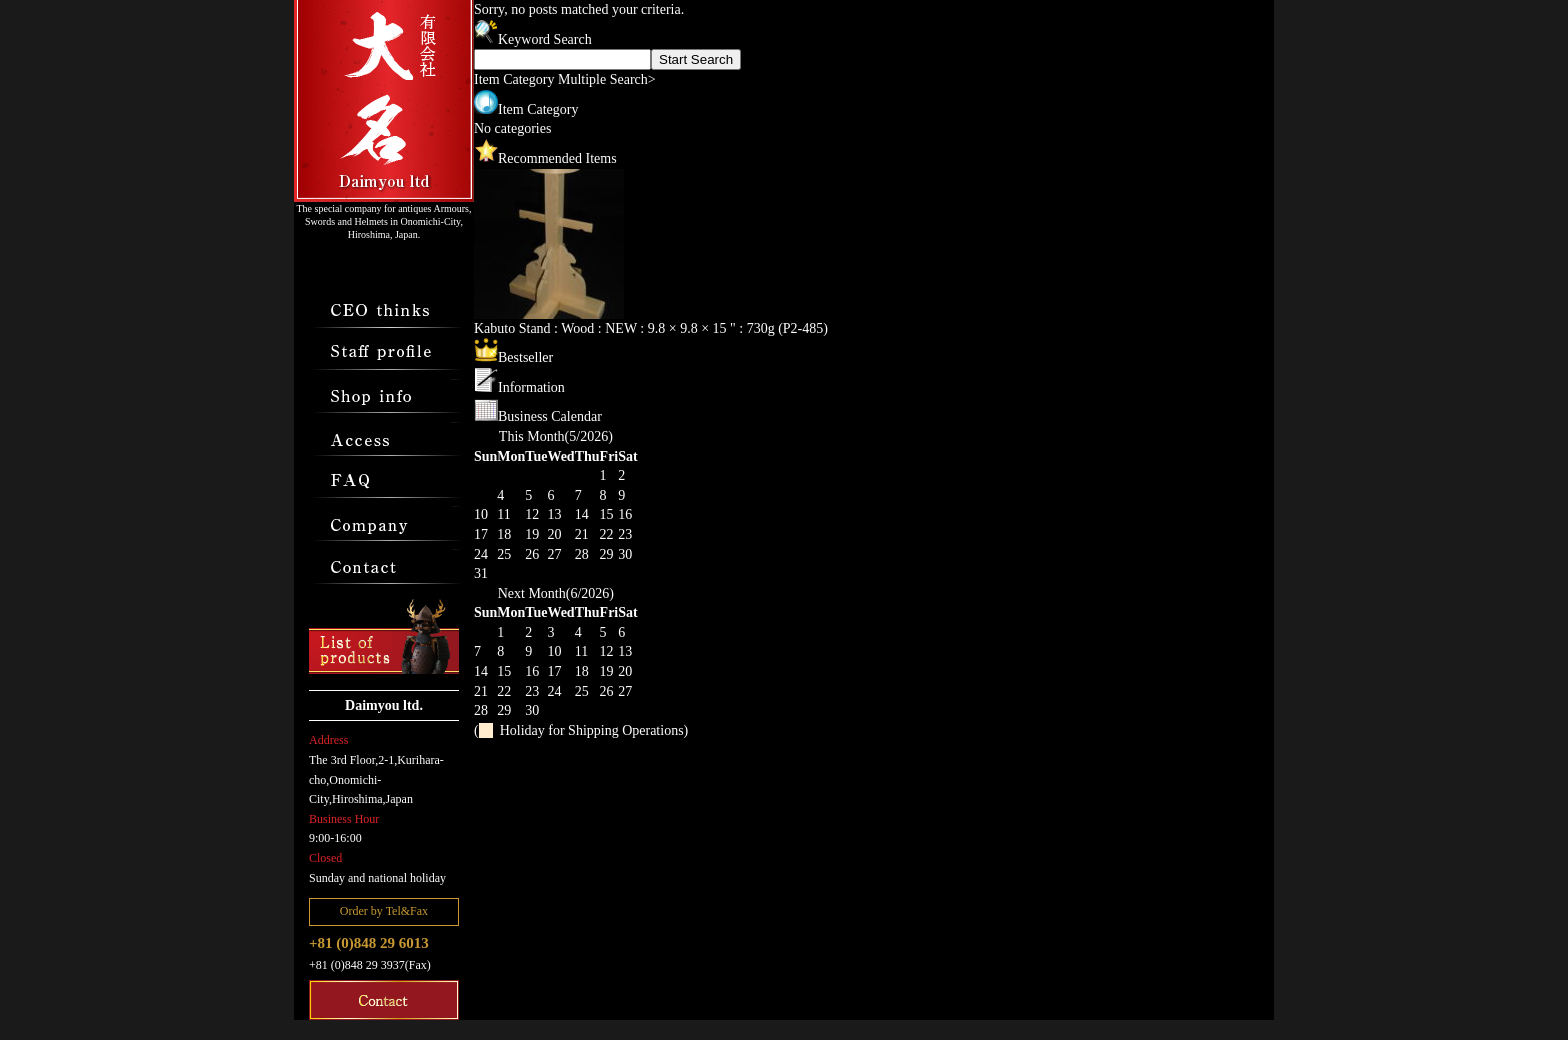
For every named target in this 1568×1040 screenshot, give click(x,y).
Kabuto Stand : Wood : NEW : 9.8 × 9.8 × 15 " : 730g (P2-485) (651, 328)
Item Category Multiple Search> (565, 79)
